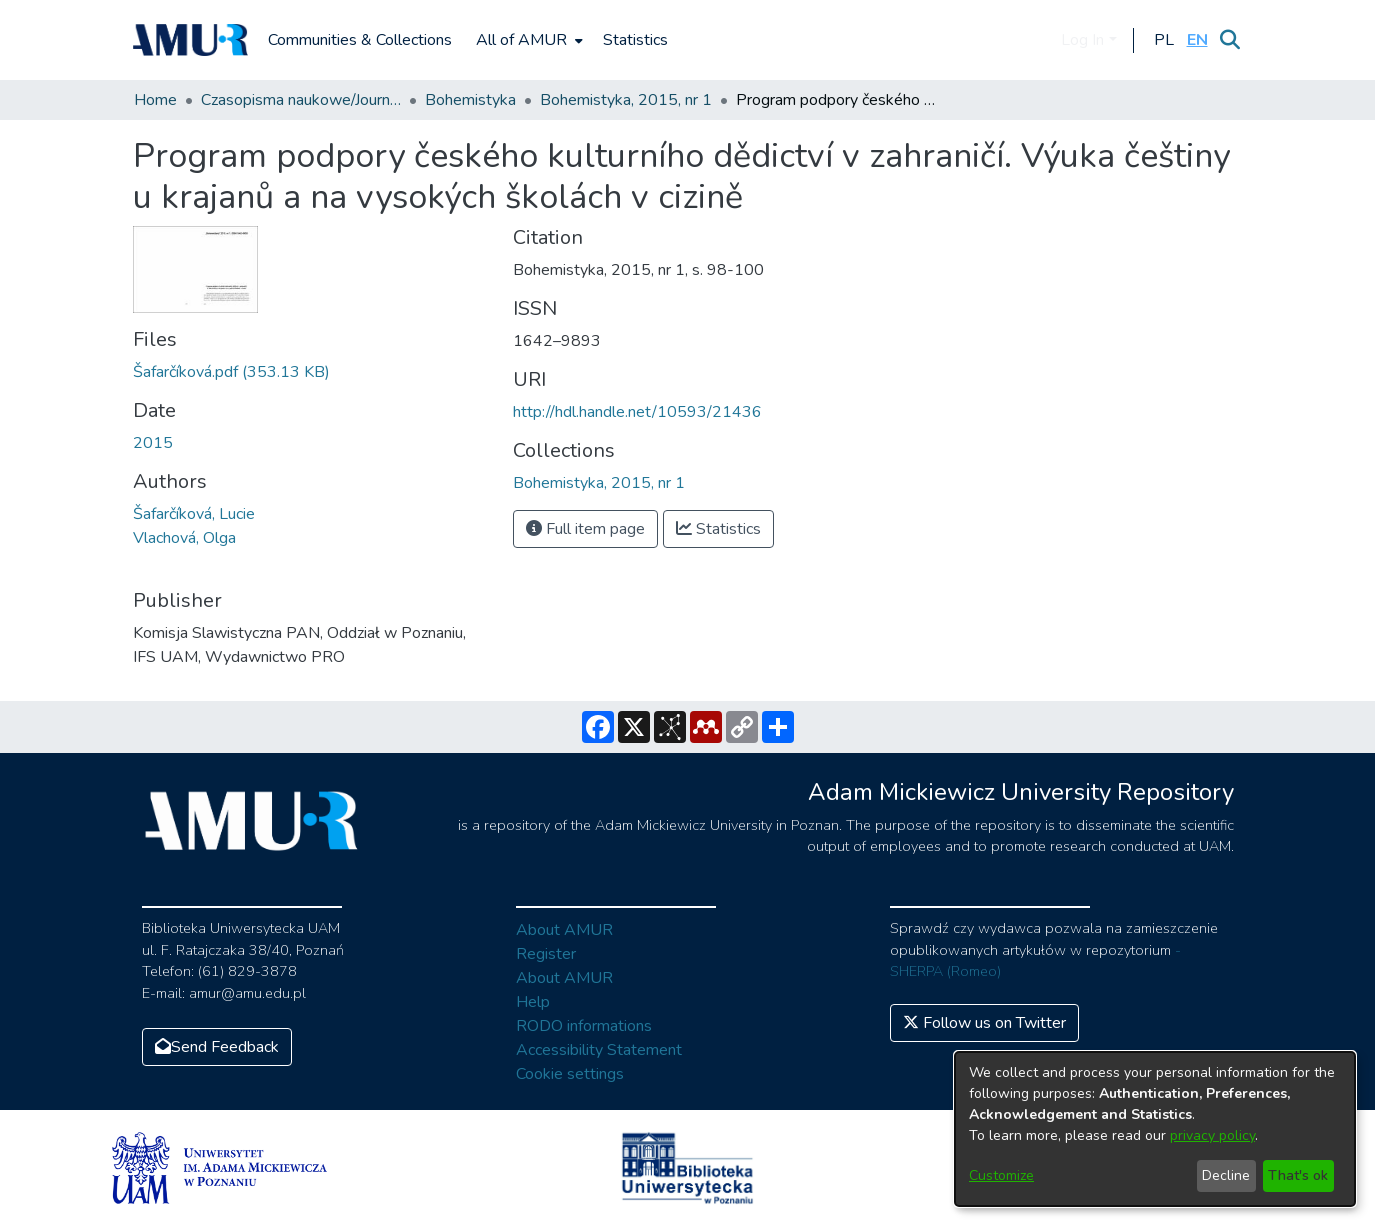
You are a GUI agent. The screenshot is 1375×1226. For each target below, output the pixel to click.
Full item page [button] (585, 529)
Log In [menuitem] (1082, 40)
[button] (1164, 40)
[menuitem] (527, 40)
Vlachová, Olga (184, 538)
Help (533, 1002)
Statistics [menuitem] (635, 40)
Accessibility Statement (599, 1050)
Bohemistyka (470, 100)
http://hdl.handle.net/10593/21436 (637, 412)
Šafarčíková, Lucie (194, 514)
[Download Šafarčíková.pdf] (231, 372)
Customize (1001, 1175)
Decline (1226, 1175)
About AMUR (564, 930)
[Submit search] (1230, 40)
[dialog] (1155, 1129)
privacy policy (1212, 1135)
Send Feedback (217, 1047)
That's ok (1298, 1175)
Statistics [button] (718, 529)
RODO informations (584, 1026)
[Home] (191, 40)
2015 (153, 443)
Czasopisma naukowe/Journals (301, 100)
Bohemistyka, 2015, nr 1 (626, 100)
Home (155, 100)
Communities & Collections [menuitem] (360, 40)
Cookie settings (570, 1074)
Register (546, 954)
